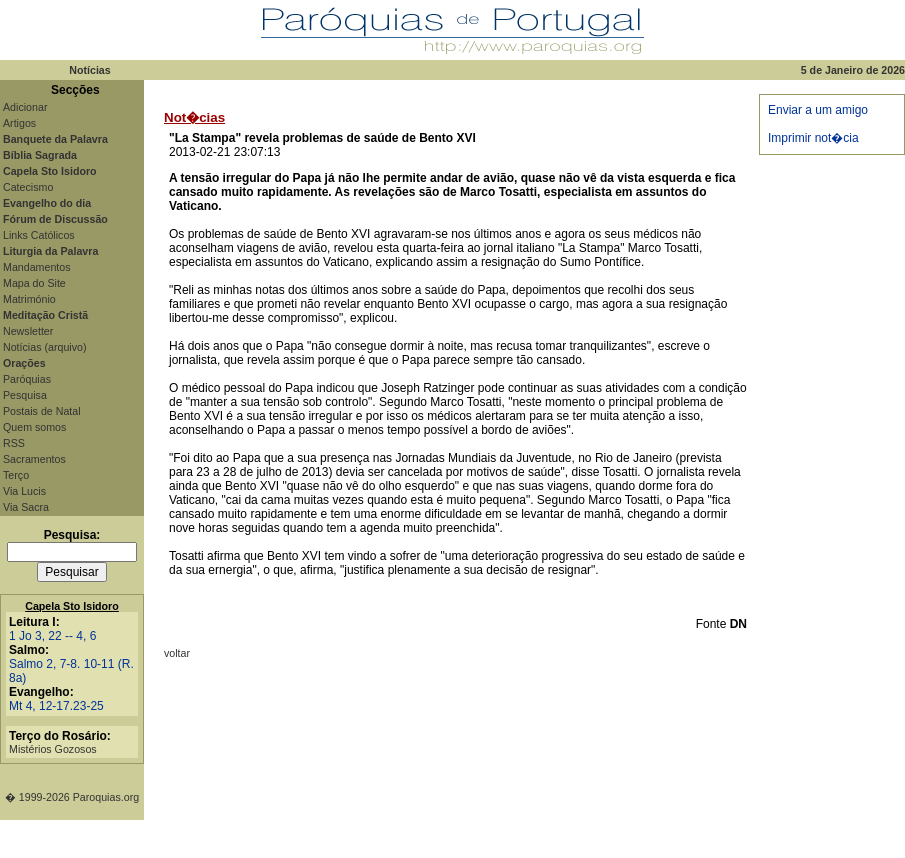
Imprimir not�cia (813, 138)
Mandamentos (37, 267)
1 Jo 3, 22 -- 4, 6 (52, 636)
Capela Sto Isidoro (72, 606)
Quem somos (34, 427)
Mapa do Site (34, 283)
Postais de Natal (42, 411)
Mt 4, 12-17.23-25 (56, 706)
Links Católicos (39, 235)
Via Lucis (24, 491)
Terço (16, 475)
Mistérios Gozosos (53, 749)
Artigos (19, 123)
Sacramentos (34, 459)
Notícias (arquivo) (45, 347)
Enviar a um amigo (818, 110)
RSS (14, 443)
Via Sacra (26, 507)
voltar (177, 653)
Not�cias (194, 117)
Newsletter (28, 331)
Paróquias (27, 379)
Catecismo (28, 187)
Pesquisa (25, 395)
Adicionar (25, 107)
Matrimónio (29, 299)
